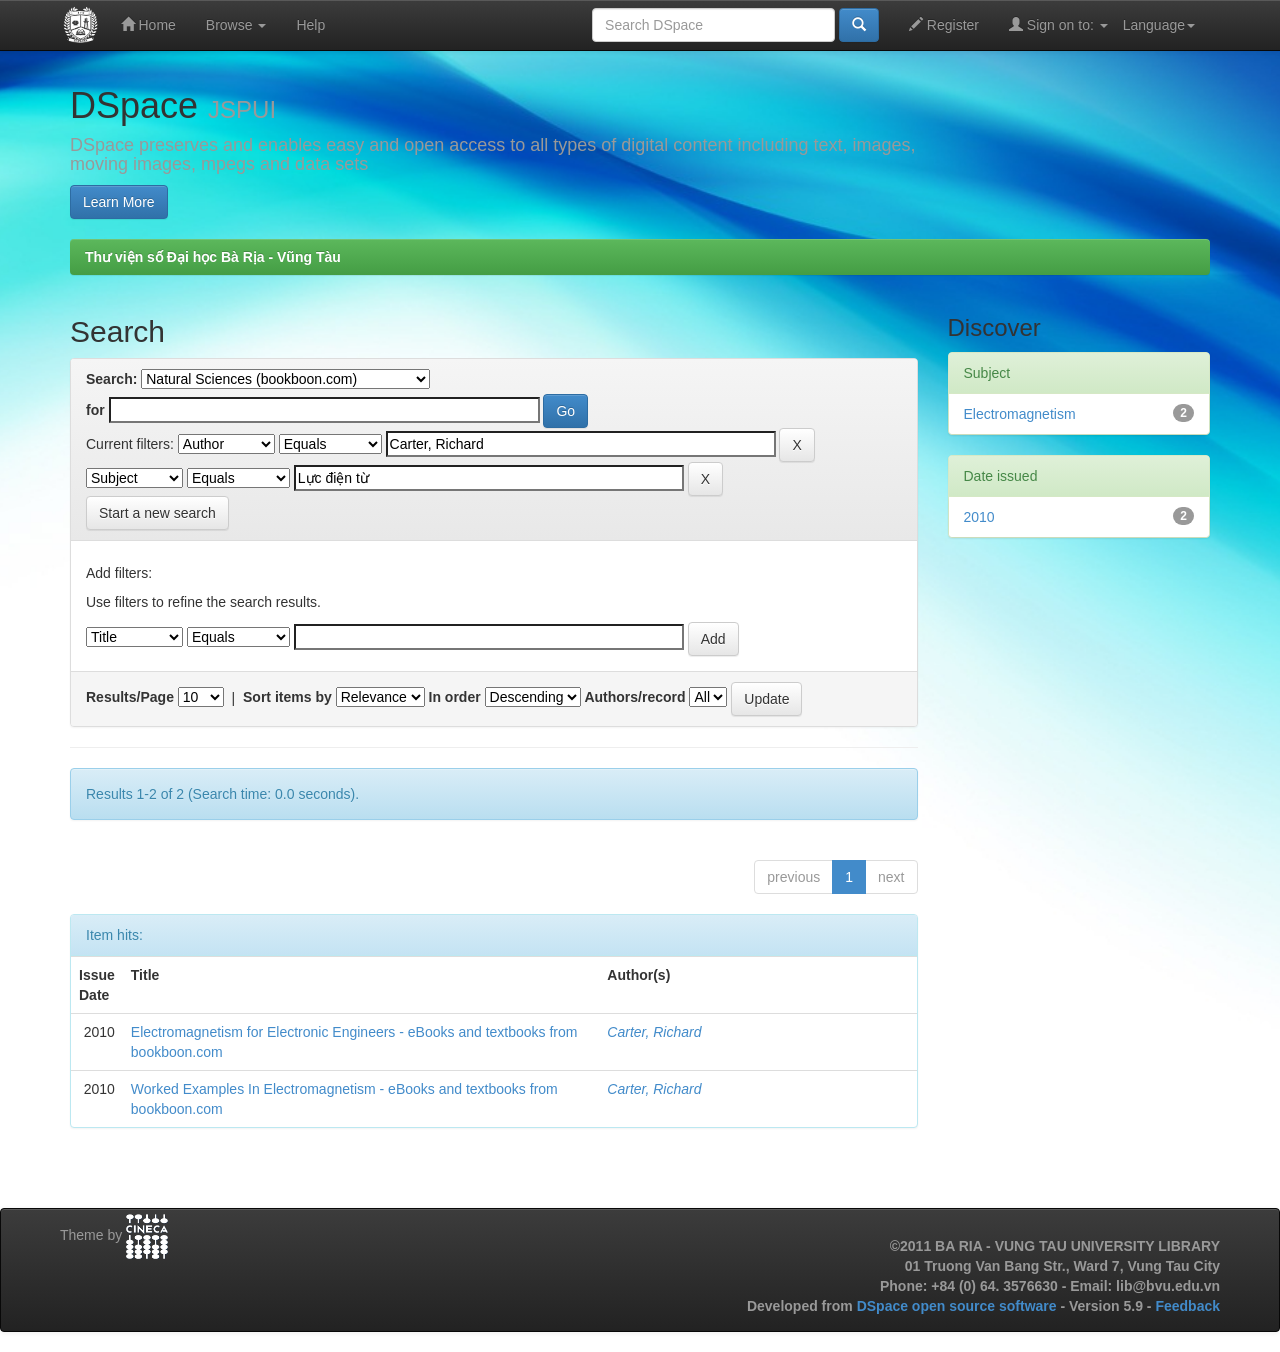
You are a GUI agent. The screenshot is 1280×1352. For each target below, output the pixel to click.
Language (1159, 25)
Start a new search (157, 513)
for (95, 410)
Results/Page (130, 697)
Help (310, 25)
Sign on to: (1058, 24)
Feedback (1187, 1306)
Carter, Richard (654, 1032)
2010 (979, 517)
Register (944, 24)
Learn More (119, 202)
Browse (236, 25)
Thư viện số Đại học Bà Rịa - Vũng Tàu (213, 257)
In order (455, 697)
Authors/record (634, 697)
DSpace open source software (959, 1306)
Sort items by (287, 697)
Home (148, 24)
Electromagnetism (1020, 414)
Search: (111, 379)
